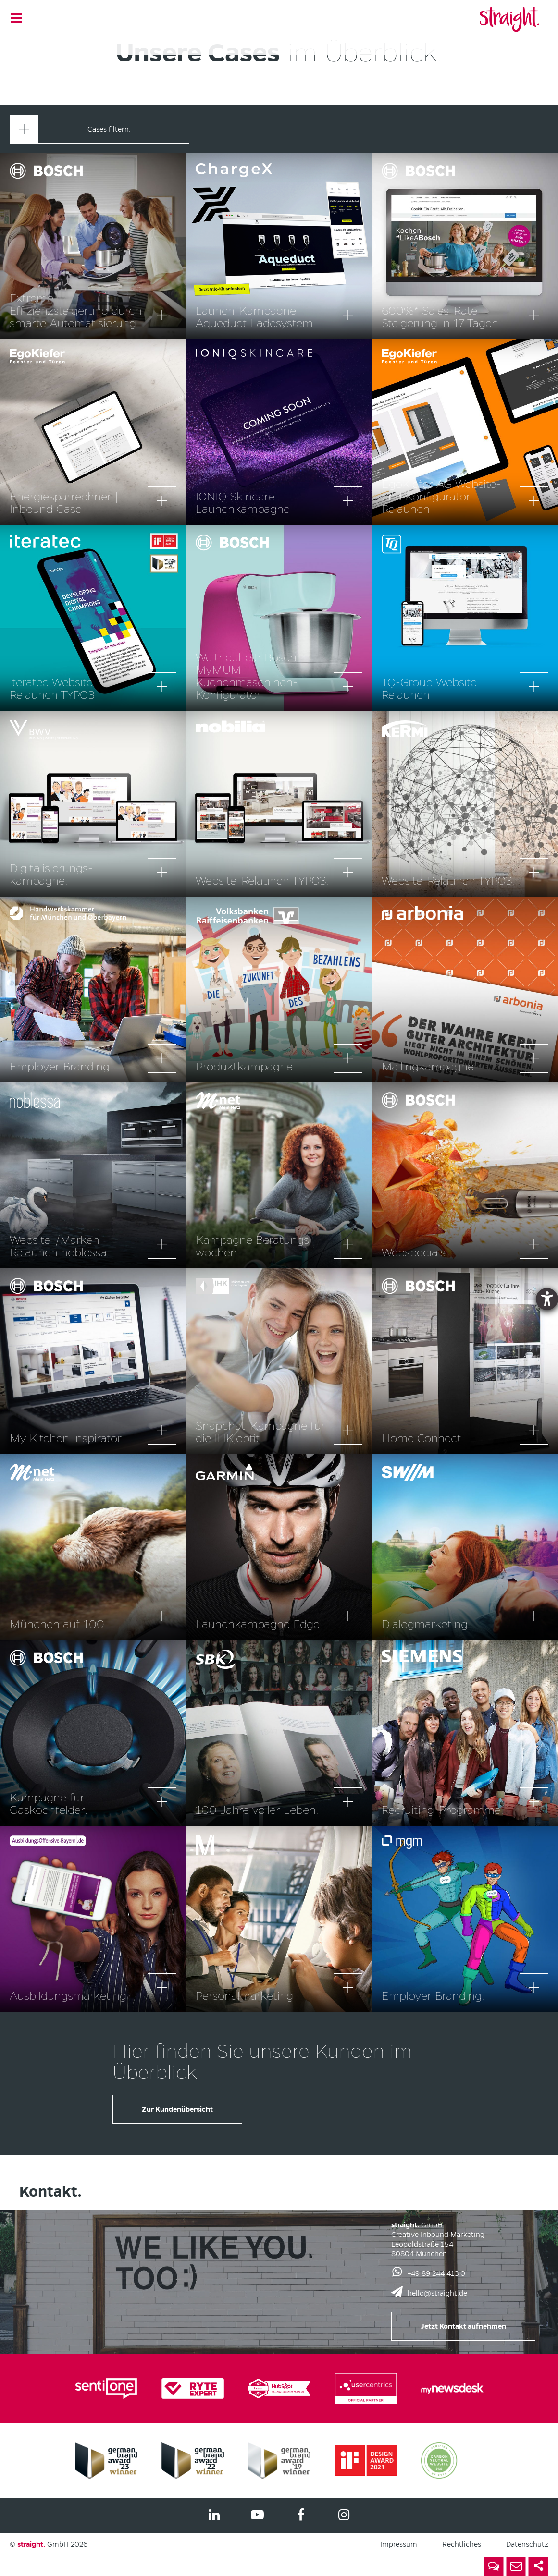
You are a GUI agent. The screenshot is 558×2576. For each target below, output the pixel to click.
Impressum (398, 2544)
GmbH (43, 2544)
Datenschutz (527, 2544)
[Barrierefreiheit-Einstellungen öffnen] (547, 1299)
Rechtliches (461, 2544)
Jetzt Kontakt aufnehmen (463, 2326)
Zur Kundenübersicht (177, 2109)
